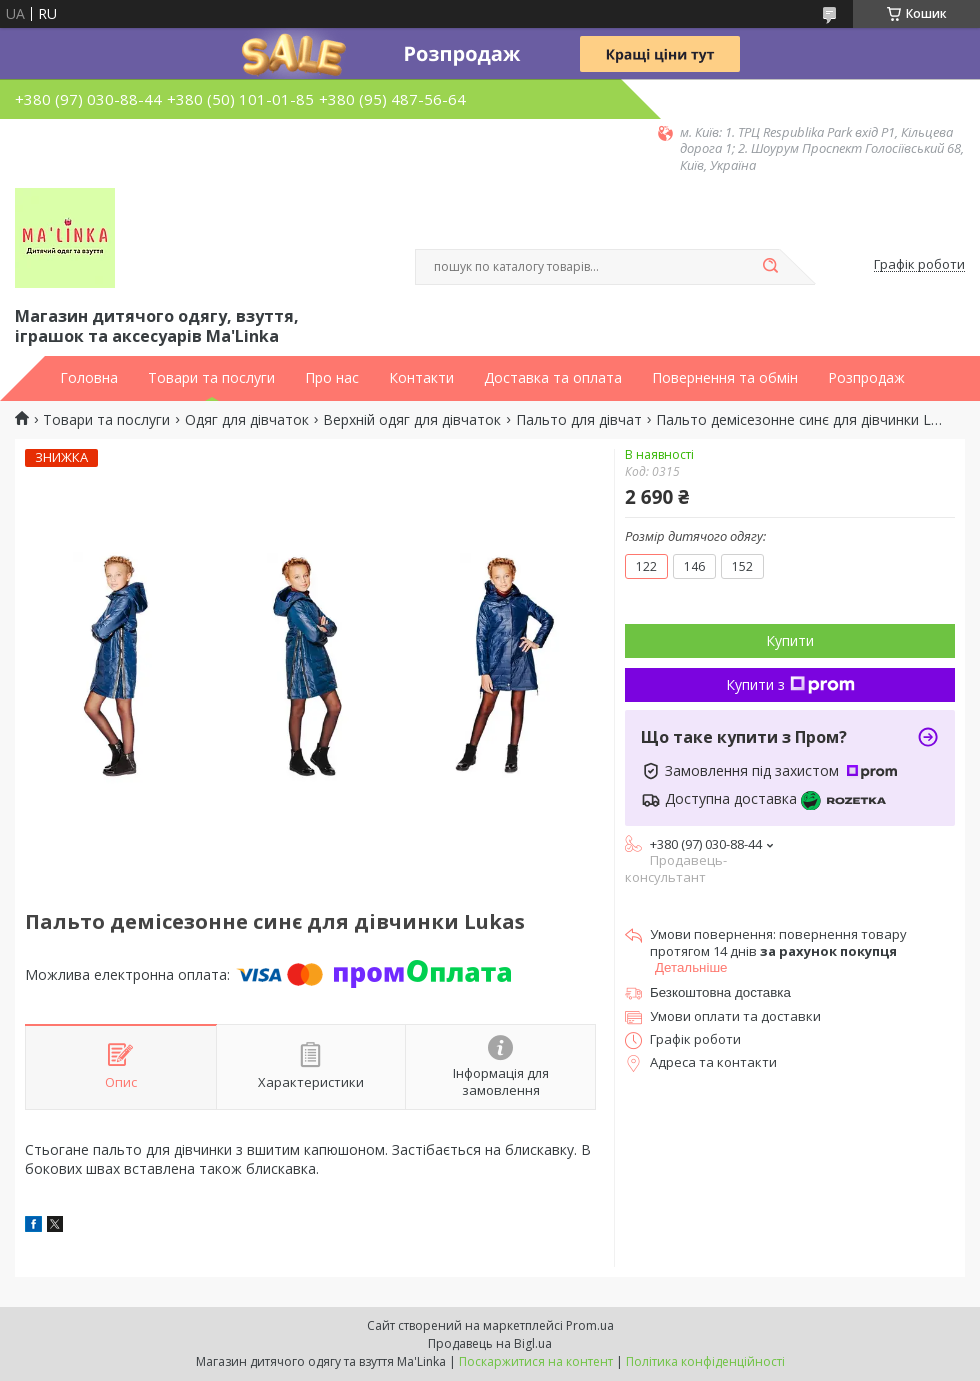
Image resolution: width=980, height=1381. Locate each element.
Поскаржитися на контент (536, 1361)
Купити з (790, 684)
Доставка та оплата (553, 378)
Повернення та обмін (725, 378)
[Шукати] (770, 267)
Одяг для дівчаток (247, 420)
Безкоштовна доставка (720, 992)
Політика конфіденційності (705, 1361)
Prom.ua (590, 1325)
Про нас (332, 378)
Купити (790, 640)
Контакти (421, 378)
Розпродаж (866, 378)
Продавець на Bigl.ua (490, 1343)
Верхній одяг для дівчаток (412, 420)
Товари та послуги (211, 378)
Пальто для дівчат (579, 420)
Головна (89, 378)
